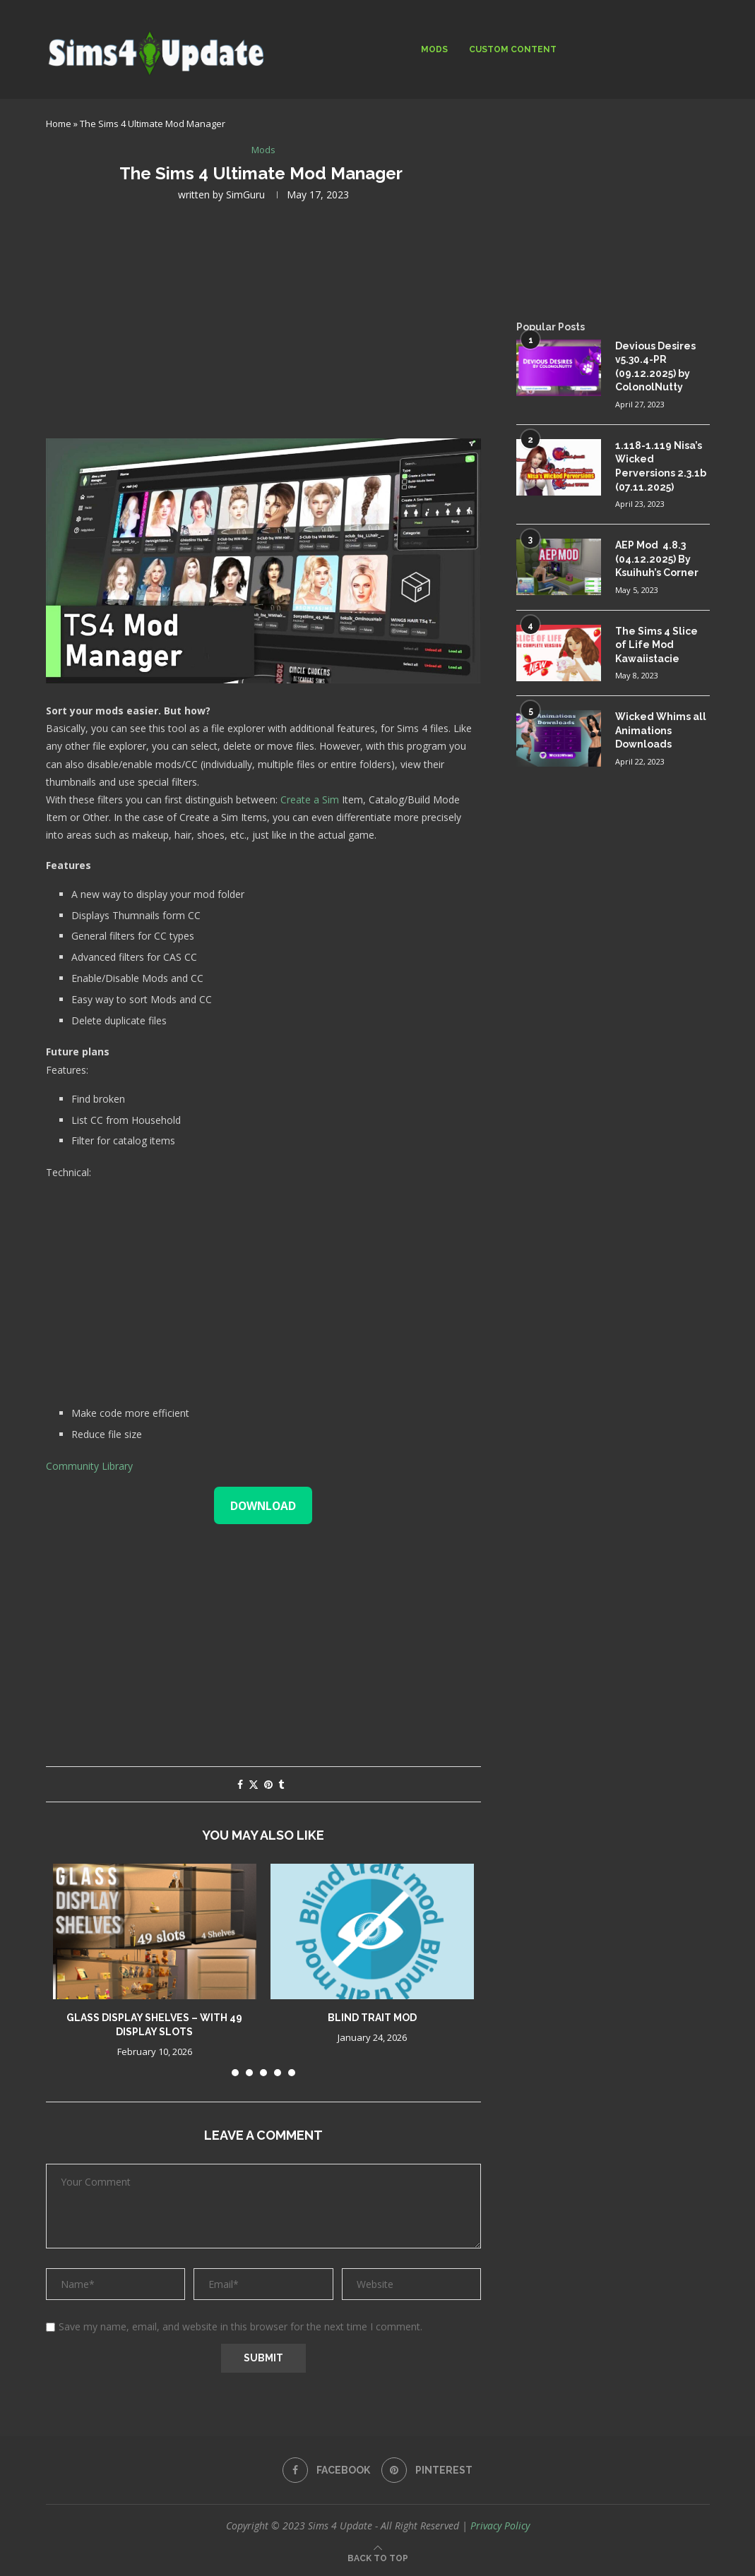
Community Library (89, 1466)
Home (58, 123)
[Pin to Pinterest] (268, 1784)
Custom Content (513, 49)
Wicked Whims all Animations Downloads (660, 730)
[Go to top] (377, 2557)
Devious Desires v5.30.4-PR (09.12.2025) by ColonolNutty (655, 366)
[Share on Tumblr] (281, 1784)
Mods (434, 49)
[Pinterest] (426, 2470)
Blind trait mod (372, 2017)
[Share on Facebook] (240, 1784)
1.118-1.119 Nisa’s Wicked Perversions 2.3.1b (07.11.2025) (660, 466)
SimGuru (245, 194)
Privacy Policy (500, 2525)
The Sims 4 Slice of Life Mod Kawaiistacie (656, 644)
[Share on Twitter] (253, 1784)
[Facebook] (326, 2470)
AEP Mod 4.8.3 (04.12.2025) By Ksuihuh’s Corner (656, 558)
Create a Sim (309, 799)
